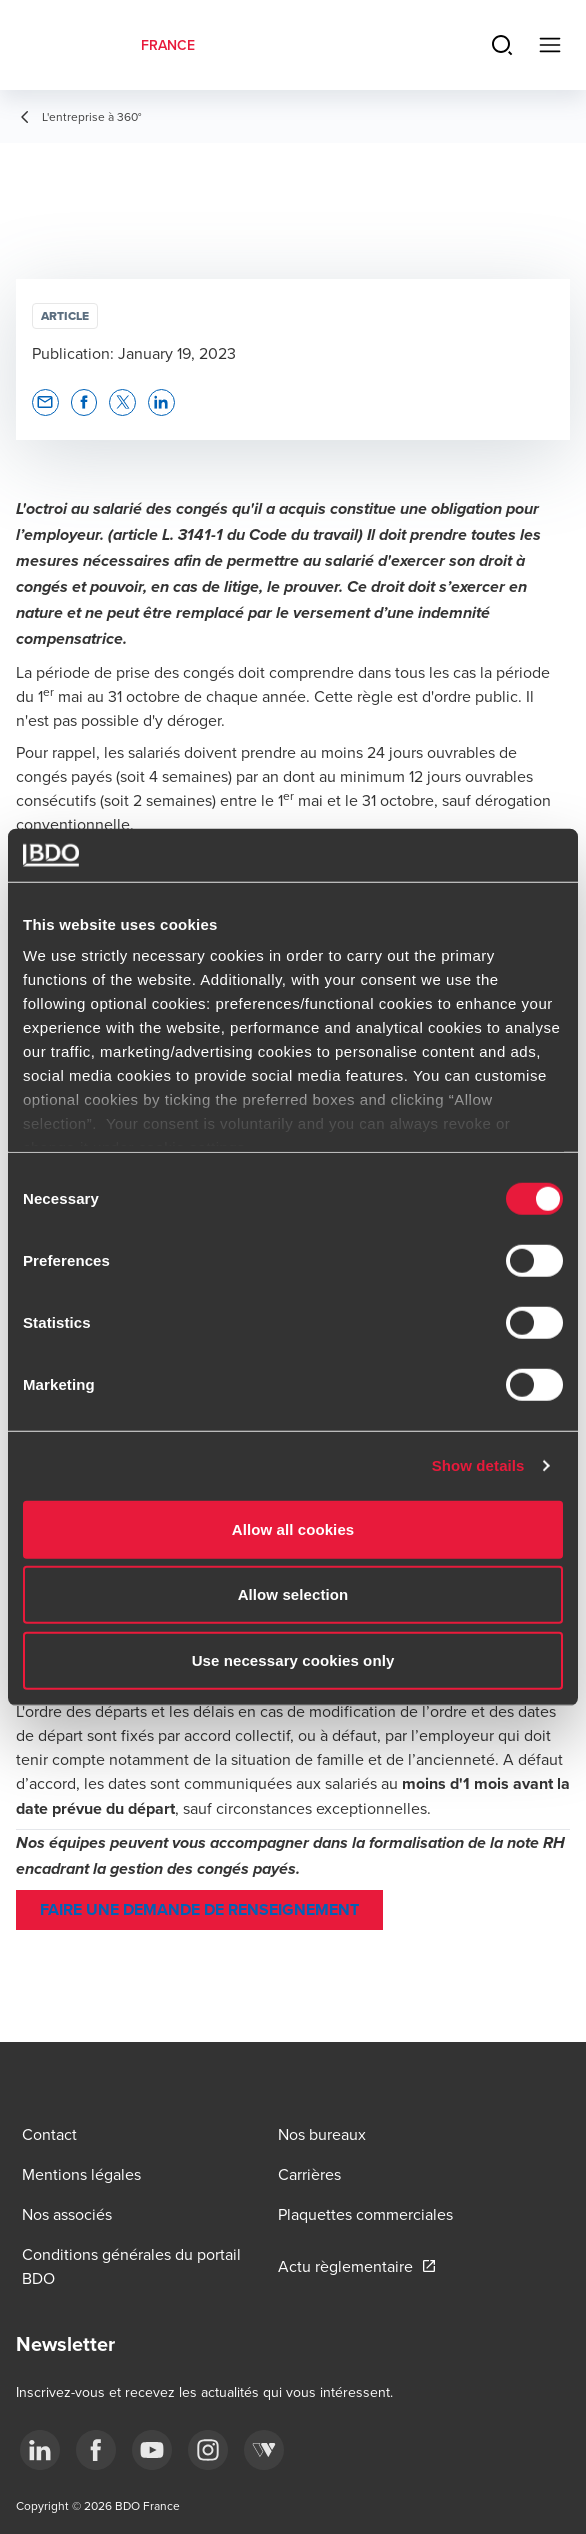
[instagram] (208, 2450)
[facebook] (96, 2450)
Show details (478, 1465)
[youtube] (152, 2450)
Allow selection (293, 1594)
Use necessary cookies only (293, 1659)
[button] (45, 402)
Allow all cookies (293, 1528)
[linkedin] (40, 2450)
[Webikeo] (264, 2450)
